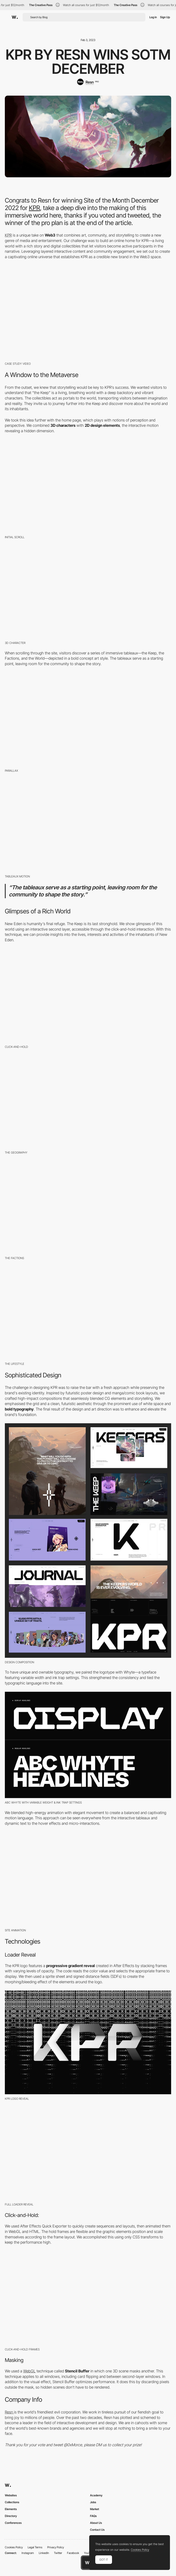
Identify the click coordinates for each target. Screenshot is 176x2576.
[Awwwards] (15, 17)
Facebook (73, 2553)
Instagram (28, 2553)
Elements (11, 2509)
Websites (11, 2495)
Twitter (58, 2553)
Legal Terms (35, 2547)
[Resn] (88, 82)
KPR (34, 207)
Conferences (13, 2522)
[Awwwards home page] (88, 2563)
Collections (12, 2502)
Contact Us (97, 2529)
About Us (96, 2522)
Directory (11, 2516)
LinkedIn (44, 2553)
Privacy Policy (55, 2547)
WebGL (29, 2371)
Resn (9, 2412)
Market (94, 2509)
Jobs (93, 2502)
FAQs (93, 2516)
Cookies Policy (14, 2547)
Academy (96, 2495)
